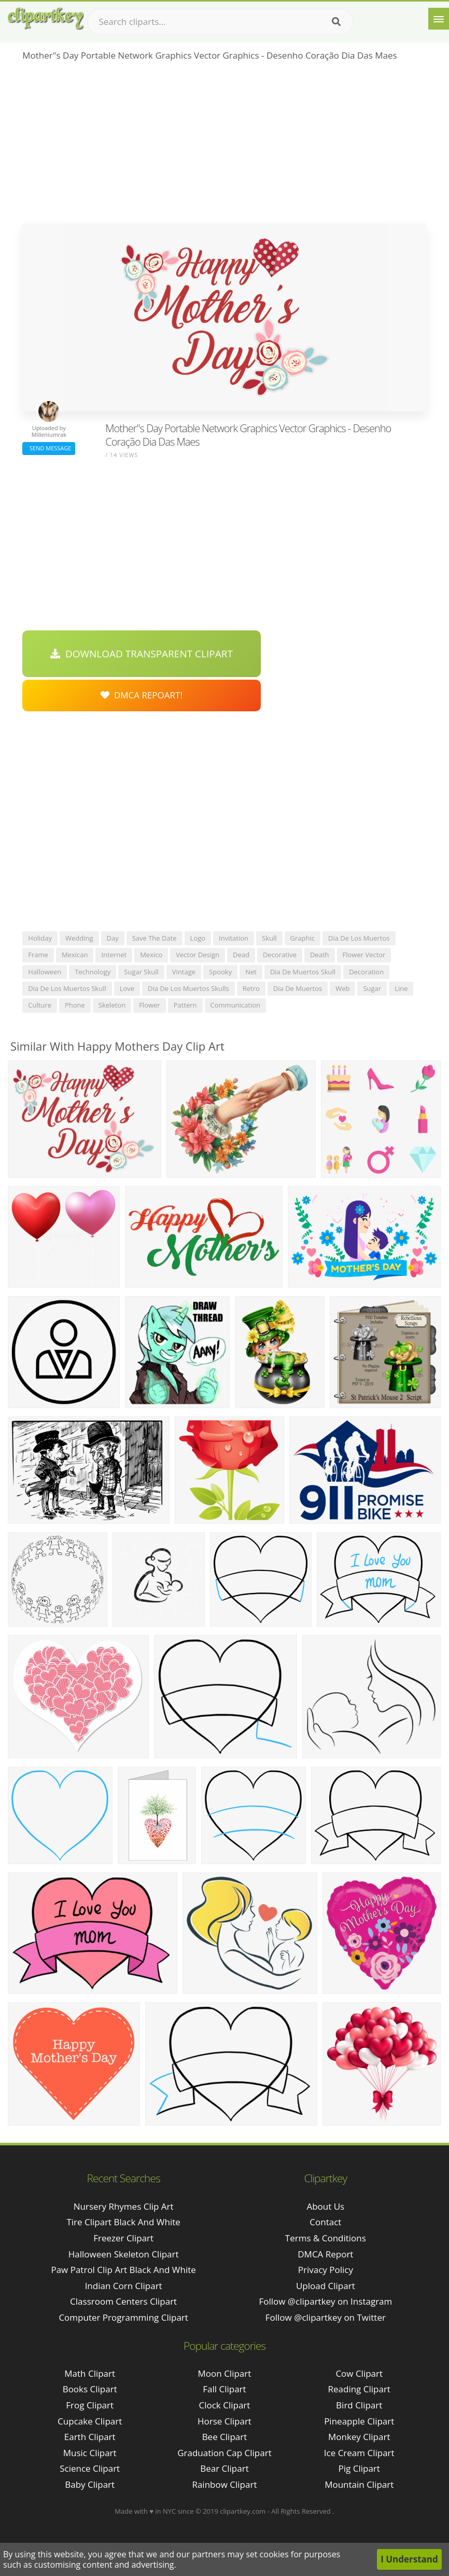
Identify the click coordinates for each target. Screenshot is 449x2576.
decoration (366, 971)
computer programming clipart (123, 2317)
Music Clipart (90, 2453)
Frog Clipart (90, 2405)
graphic (302, 938)
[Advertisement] (224, 145)
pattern (185, 1005)
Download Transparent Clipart (141, 653)
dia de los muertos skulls (188, 988)
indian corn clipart (123, 2286)
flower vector (364, 954)
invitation (233, 938)
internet (114, 954)
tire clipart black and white (123, 2222)
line (401, 988)
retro (251, 988)
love (127, 988)
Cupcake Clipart (90, 2421)
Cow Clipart (359, 2373)
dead (241, 954)
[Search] (336, 22)
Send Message (48, 448)
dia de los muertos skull (67, 988)
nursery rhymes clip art (124, 2206)
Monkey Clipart (359, 2437)
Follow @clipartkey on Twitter (325, 2317)
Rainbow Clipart (224, 2484)
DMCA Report (325, 2254)
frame (38, 954)
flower (149, 1005)
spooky (220, 971)
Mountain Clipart (359, 2484)
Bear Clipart (224, 2468)
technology (92, 971)
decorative (280, 954)
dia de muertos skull (302, 971)
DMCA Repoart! (142, 695)
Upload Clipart (325, 2286)
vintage (183, 971)
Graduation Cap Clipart (224, 2453)
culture (39, 1005)
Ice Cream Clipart (359, 2453)
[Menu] (438, 19)
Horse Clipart (224, 2421)
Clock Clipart (224, 2405)
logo (198, 938)
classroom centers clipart (123, 2301)
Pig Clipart (359, 2468)
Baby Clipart (90, 2484)
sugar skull (141, 971)
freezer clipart (123, 2238)
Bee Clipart (224, 2437)
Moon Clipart (224, 2373)
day (113, 938)
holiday (40, 938)
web (342, 988)
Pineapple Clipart (359, 2421)
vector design (197, 954)
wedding (79, 938)
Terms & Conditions (325, 2238)
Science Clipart (90, 2468)
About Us (325, 2206)
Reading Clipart (359, 2389)
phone (75, 1005)
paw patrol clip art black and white (123, 2270)
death (319, 954)
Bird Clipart (359, 2405)
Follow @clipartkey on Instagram (325, 2301)
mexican (75, 954)
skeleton (112, 1005)
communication (235, 1005)
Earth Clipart (90, 2437)
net (251, 971)
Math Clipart (89, 2373)
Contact (325, 2222)
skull (269, 938)
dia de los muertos (359, 938)
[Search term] (220, 21)
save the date (154, 938)
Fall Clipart (224, 2389)
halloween (44, 971)
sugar (372, 988)
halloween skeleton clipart (123, 2254)
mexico (151, 954)
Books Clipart (90, 2389)
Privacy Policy (325, 2270)
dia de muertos (297, 988)
